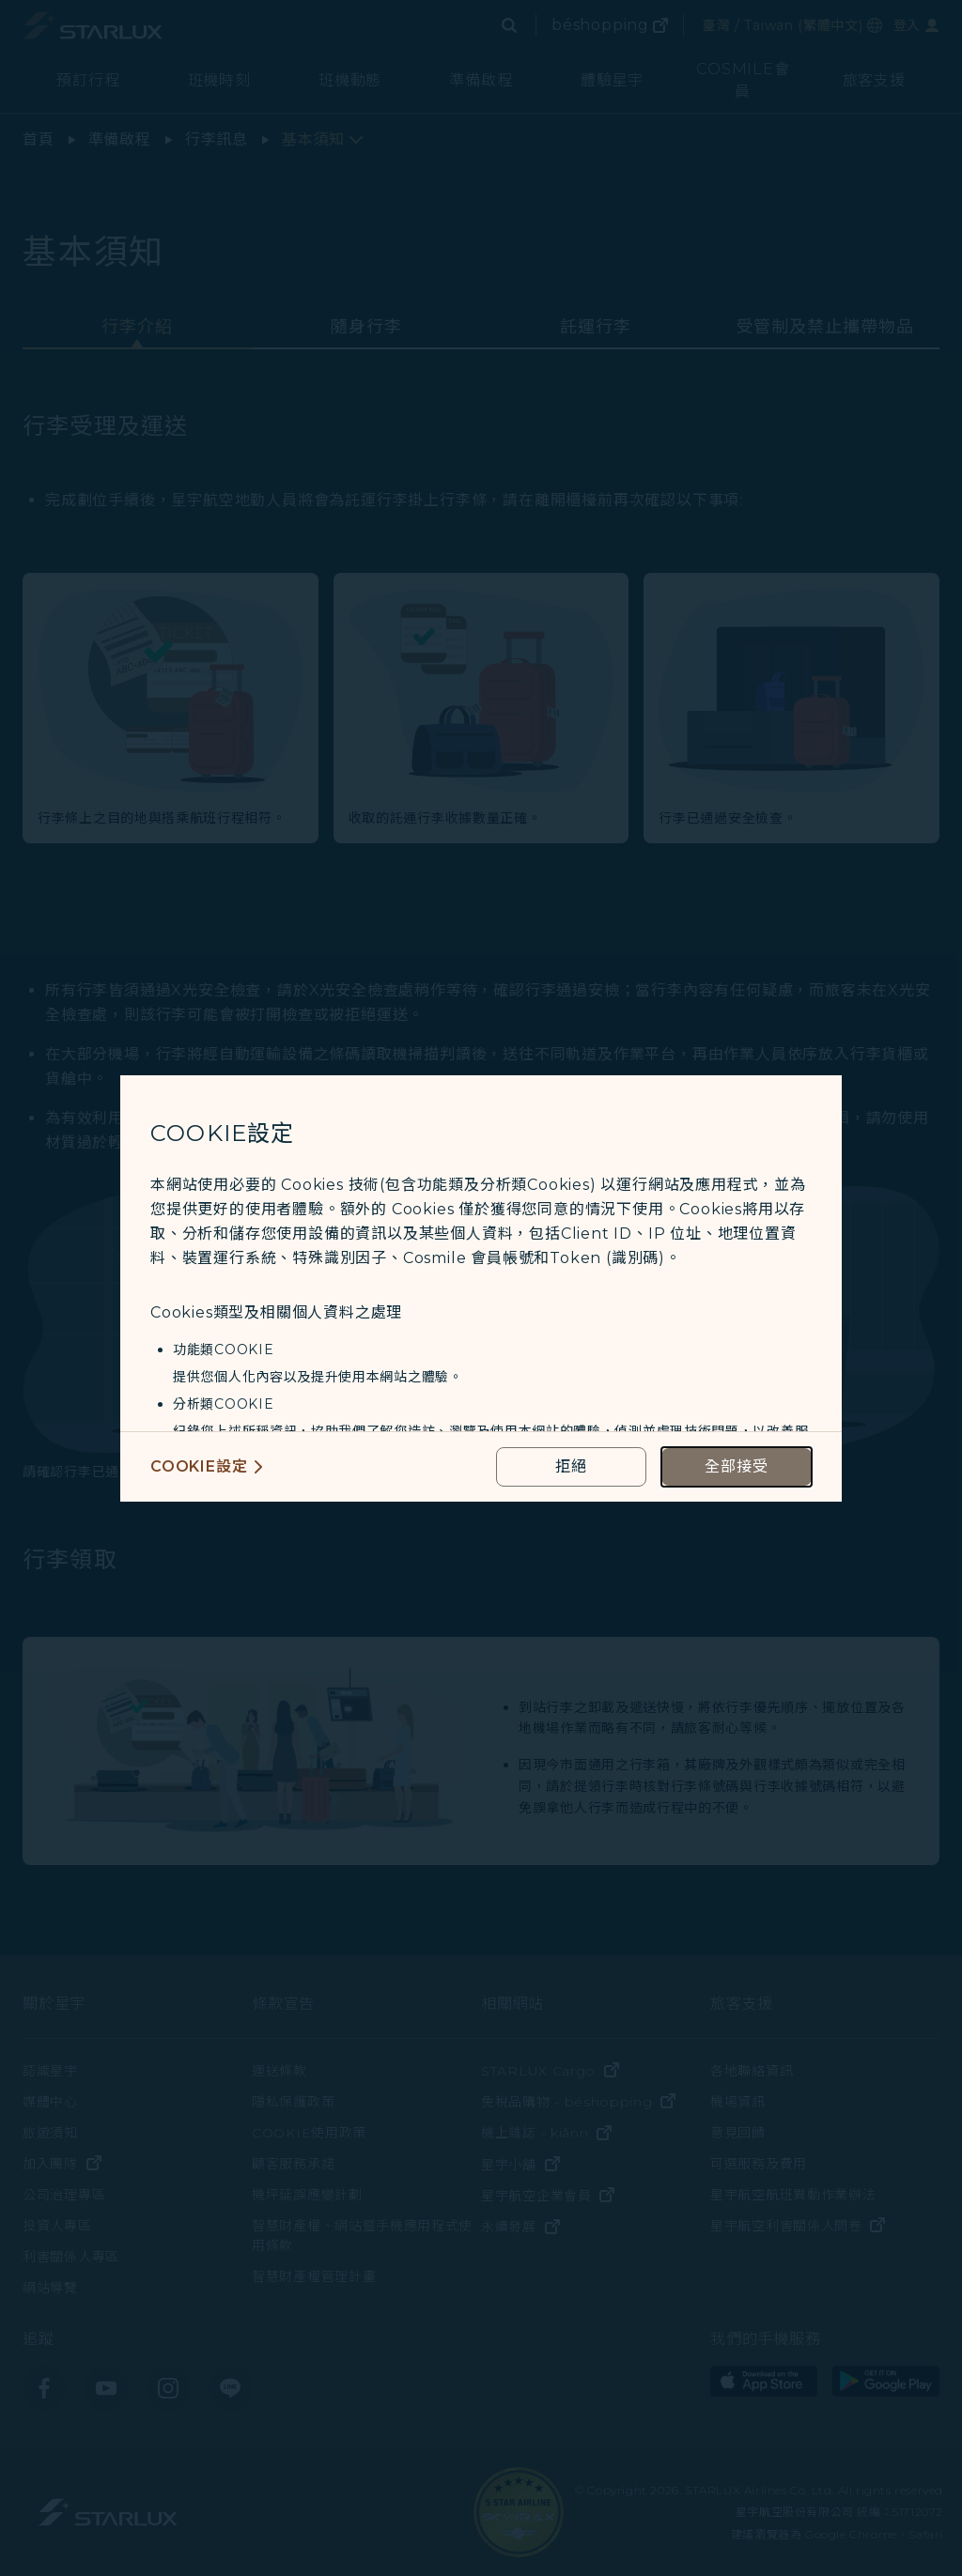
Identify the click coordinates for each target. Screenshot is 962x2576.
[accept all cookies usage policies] (736, 1467)
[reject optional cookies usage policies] (571, 1467)
